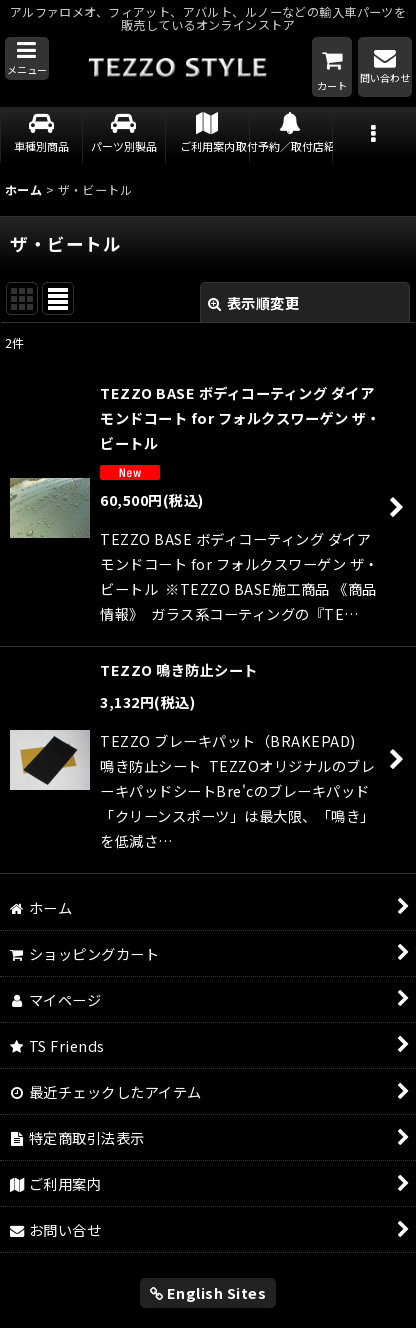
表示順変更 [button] (253, 302)
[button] (27, 59)
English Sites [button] (208, 1292)
